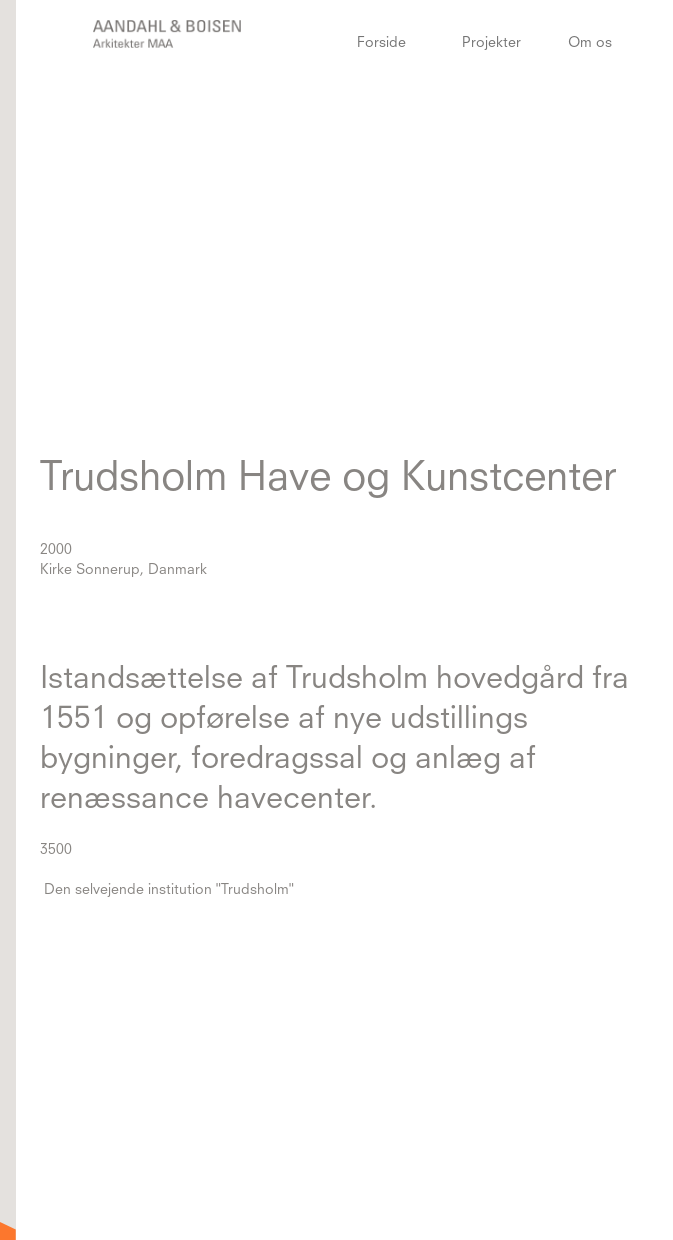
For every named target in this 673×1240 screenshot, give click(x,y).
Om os (590, 43)
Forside (381, 43)
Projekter (491, 43)
